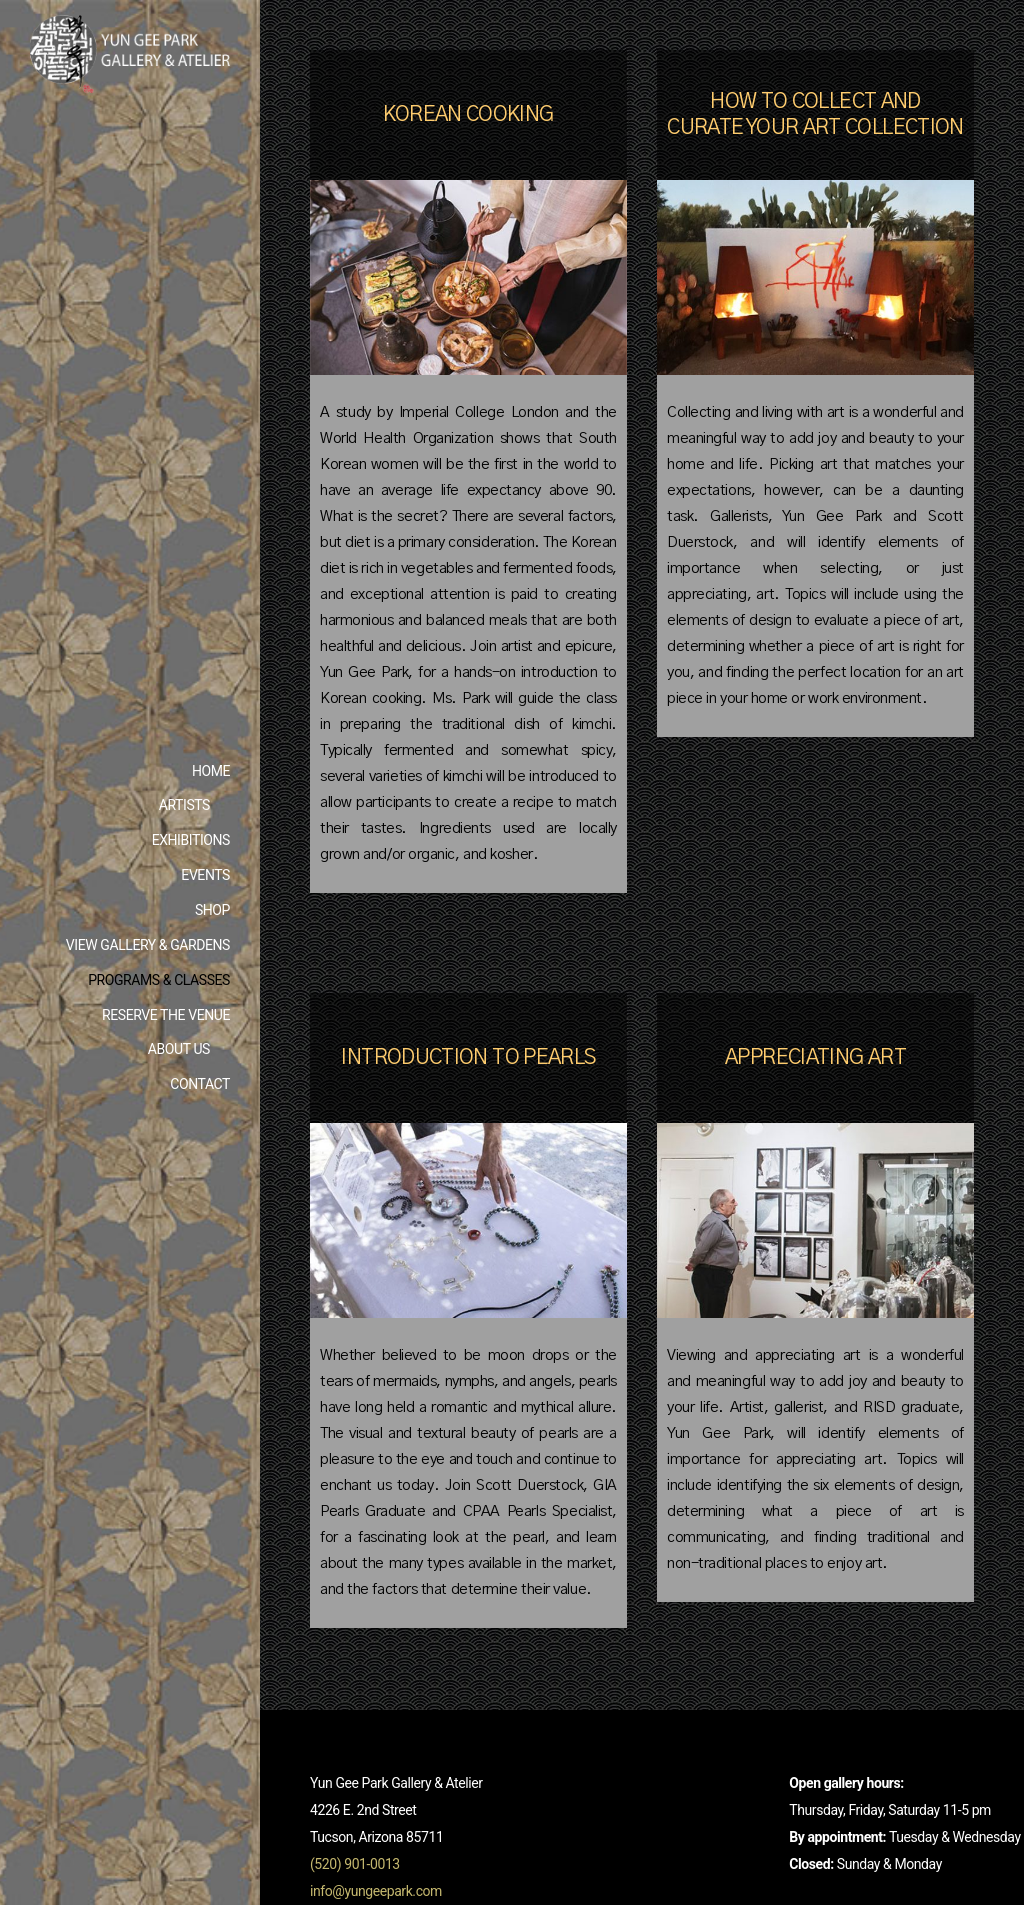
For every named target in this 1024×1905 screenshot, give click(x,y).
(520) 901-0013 (355, 1864)
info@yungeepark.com (376, 1891)
